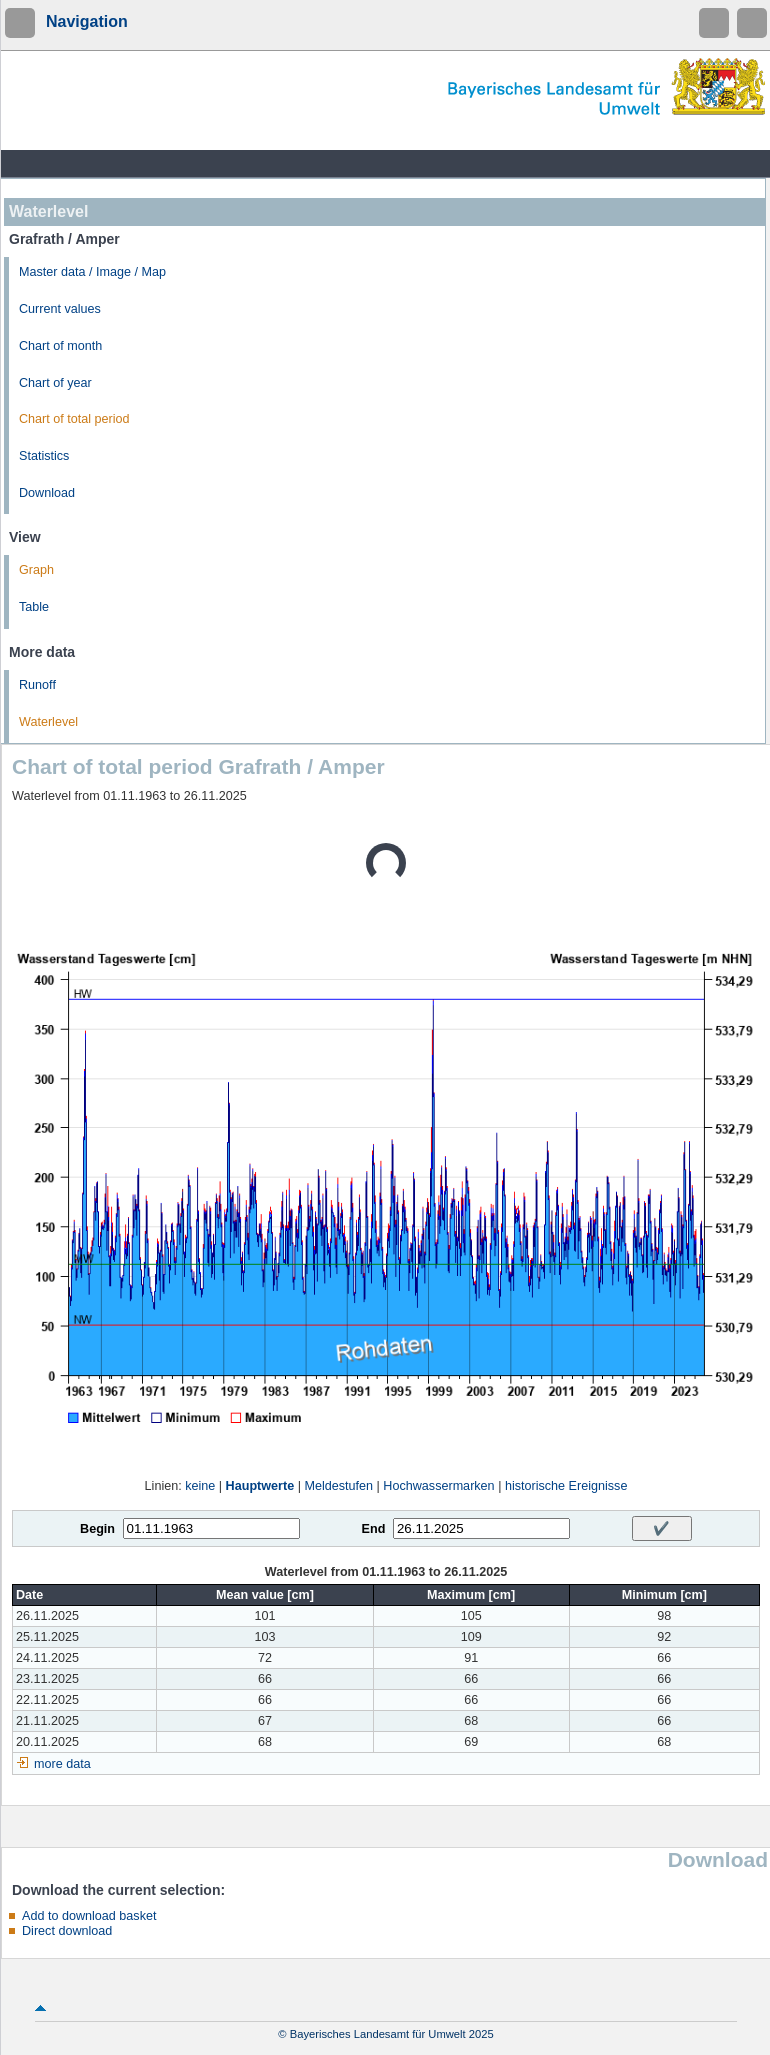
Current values (60, 309)
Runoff (37, 685)
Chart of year (55, 383)
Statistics (44, 456)
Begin (97, 1529)
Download (47, 493)
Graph (36, 570)
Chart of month (60, 346)
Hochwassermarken (438, 1486)
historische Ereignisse (566, 1486)
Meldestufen (338, 1486)
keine (200, 1486)
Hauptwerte (260, 1486)
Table (34, 607)
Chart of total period (74, 419)
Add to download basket (89, 1916)
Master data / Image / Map (92, 272)
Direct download (67, 1931)
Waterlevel (48, 722)
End (374, 1529)
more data (62, 1764)
